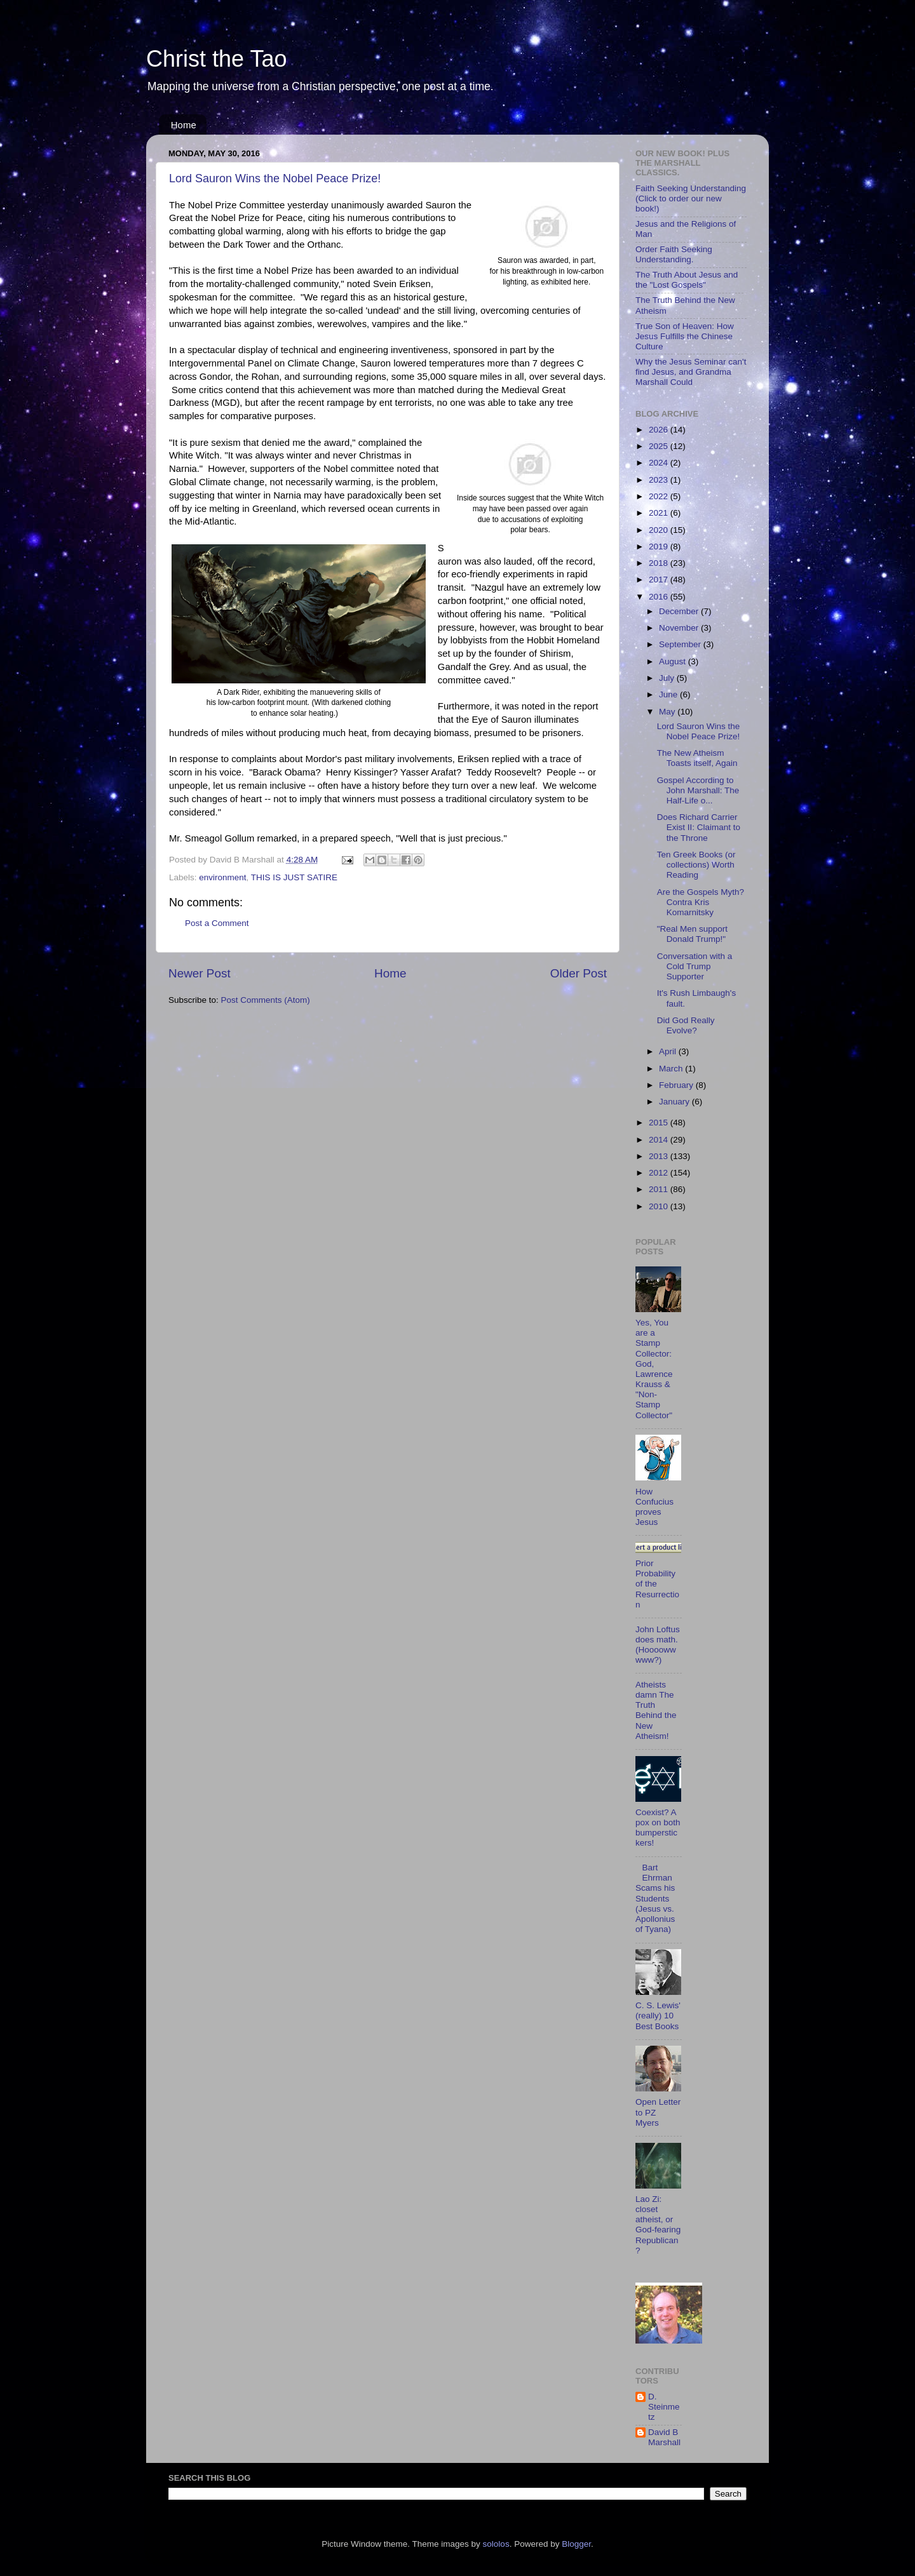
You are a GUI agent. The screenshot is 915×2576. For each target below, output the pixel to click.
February (677, 1085)
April (669, 1051)
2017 (659, 579)
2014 (659, 1139)
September (681, 644)
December (680, 611)
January (675, 1101)
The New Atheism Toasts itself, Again (697, 758)
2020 (659, 530)
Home (183, 124)
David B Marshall (664, 2437)
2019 (659, 546)
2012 (659, 1172)
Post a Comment (217, 923)
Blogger (576, 2544)
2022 (659, 496)
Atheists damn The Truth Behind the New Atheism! (656, 1710)
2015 (659, 1122)
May (668, 711)
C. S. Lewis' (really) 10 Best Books (658, 2015)
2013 (659, 1156)
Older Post (578, 973)
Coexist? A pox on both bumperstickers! (658, 1828)
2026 (659, 429)
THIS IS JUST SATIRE (294, 877)
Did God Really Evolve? (686, 1025)
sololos (496, 2544)
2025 (659, 446)
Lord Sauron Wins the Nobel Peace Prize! (275, 178)
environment (222, 877)
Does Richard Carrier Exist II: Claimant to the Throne (698, 827)
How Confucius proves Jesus (654, 1507)
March (672, 1068)
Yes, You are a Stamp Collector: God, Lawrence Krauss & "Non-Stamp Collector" (654, 1369)
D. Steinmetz (664, 2407)
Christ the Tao (216, 59)
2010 (659, 1206)
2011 (659, 1189)
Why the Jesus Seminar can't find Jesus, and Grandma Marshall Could (690, 372)
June (669, 694)
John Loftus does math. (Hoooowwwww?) (657, 1645)
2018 (659, 563)
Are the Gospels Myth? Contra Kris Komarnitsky (700, 902)
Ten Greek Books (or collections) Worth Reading (696, 865)
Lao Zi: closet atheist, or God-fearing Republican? (658, 2224)
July (668, 678)
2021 (659, 513)
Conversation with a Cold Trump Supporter (695, 966)
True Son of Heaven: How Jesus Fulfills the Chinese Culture (684, 336)
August (673, 661)
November (680, 628)
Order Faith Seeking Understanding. (673, 254)
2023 (659, 480)
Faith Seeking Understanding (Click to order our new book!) (690, 198)
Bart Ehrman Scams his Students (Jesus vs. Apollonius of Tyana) (655, 1898)
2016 (659, 596)
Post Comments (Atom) (265, 1000)
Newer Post (199, 973)
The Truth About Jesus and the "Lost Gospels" (686, 280)
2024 (659, 462)
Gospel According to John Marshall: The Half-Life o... (698, 790)
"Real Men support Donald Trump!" (692, 934)
